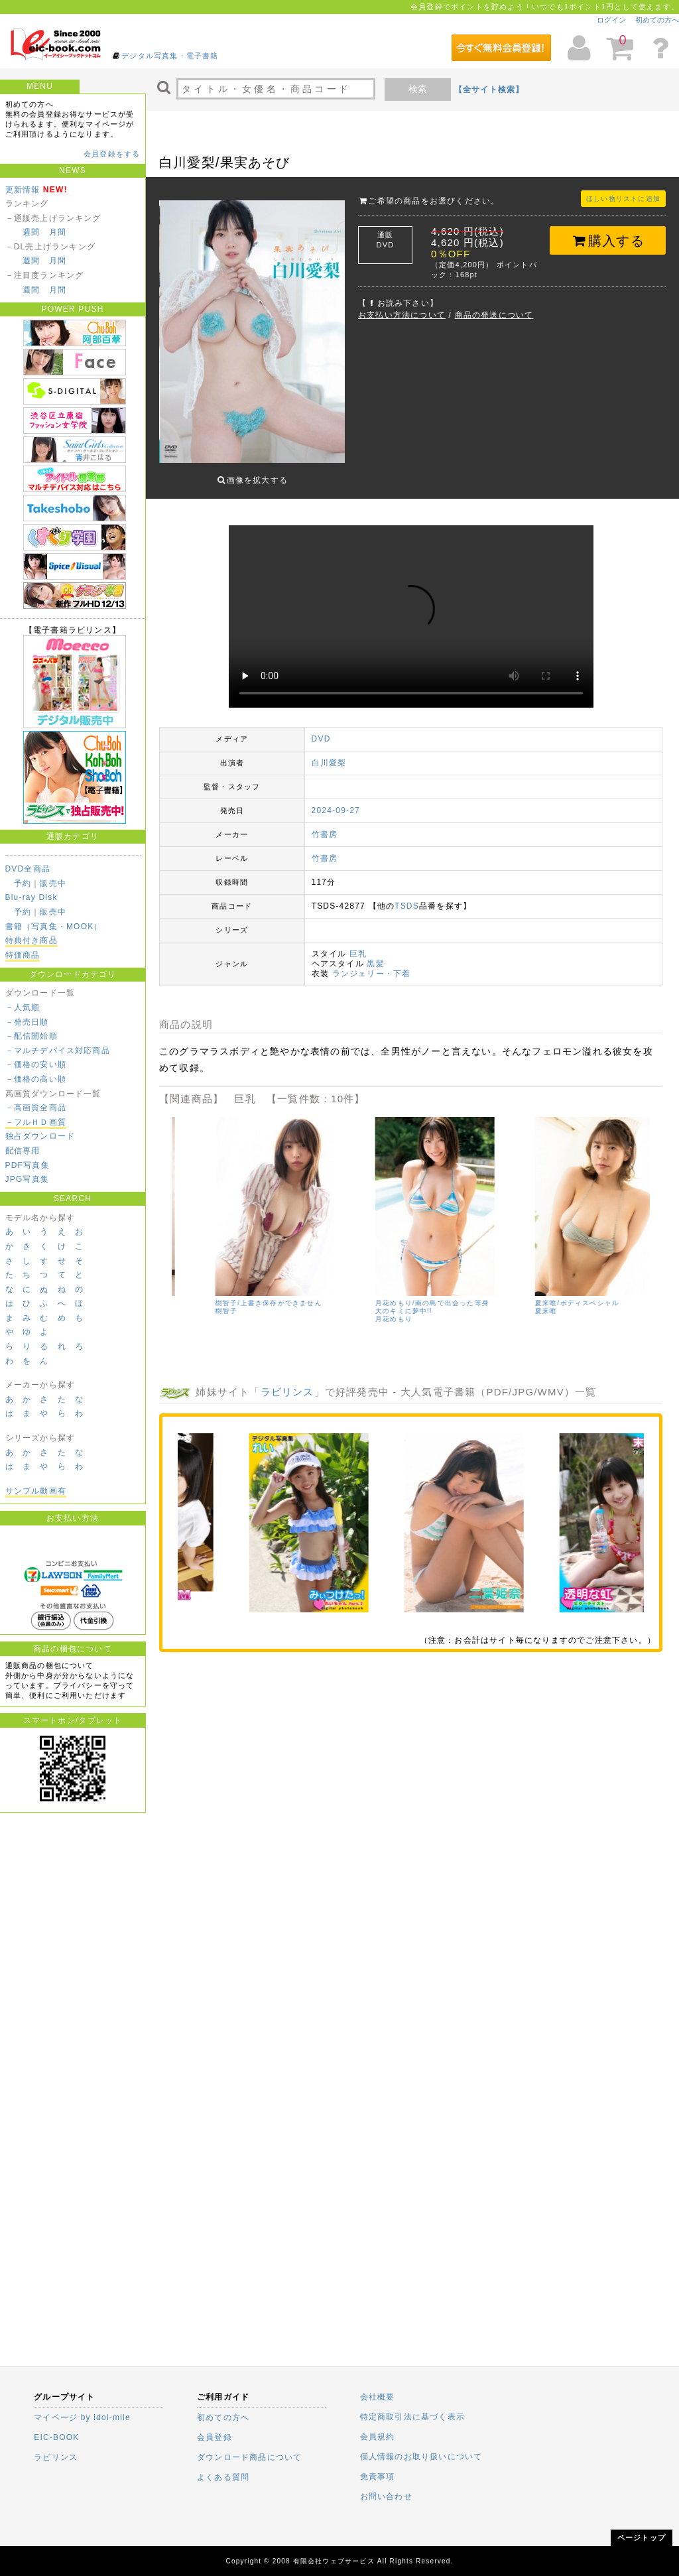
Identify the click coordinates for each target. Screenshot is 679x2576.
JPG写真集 (27, 1179)
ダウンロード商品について (249, 2457)
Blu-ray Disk (31, 897)
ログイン (611, 20)
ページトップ (641, 2538)
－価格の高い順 (35, 1079)
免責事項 (377, 2476)
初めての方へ (657, 20)
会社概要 (377, 2397)
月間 (57, 232)
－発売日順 (27, 1022)
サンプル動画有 (35, 1491)
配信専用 (22, 1150)
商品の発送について (494, 315)
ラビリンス (287, 1381)
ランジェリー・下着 (371, 963)
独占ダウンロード (40, 1136)
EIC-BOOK (56, 2437)
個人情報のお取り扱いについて (421, 2456)
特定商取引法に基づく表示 (412, 2416)
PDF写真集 (27, 1165)
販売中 (53, 883)
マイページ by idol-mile (82, 2417)
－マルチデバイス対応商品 (57, 1050)
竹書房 (325, 824)
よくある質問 (223, 2477)
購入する (608, 240)
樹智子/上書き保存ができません (544, 1293)
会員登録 (214, 2437)
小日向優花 (190, 1293)
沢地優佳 (346, 1301)
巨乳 (358, 943)
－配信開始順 (31, 1036)
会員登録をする (112, 154)
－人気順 (22, 1007)
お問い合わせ (386, 2496)
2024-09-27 (336, 800)
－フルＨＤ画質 (35, 1122)
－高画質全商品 (35, 1107)
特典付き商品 (31, 940)
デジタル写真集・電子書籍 (169, 56)
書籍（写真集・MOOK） (54, 926)
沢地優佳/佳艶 (355, 1293)
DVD (321, 729)
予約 (22, 883)
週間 (31, 232)
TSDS (407, 896)
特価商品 (22, 955)
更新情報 (22, 189)
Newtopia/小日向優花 (208, 1285)
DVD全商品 (28, 868)
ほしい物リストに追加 (623, 198)
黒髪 (375, 953)
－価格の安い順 (35, 1064)
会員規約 (377, 2436)
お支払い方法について (402, 315)
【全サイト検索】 (489, 89)
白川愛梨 (329, 752)
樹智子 (502, 1301)
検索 (417, 89)
